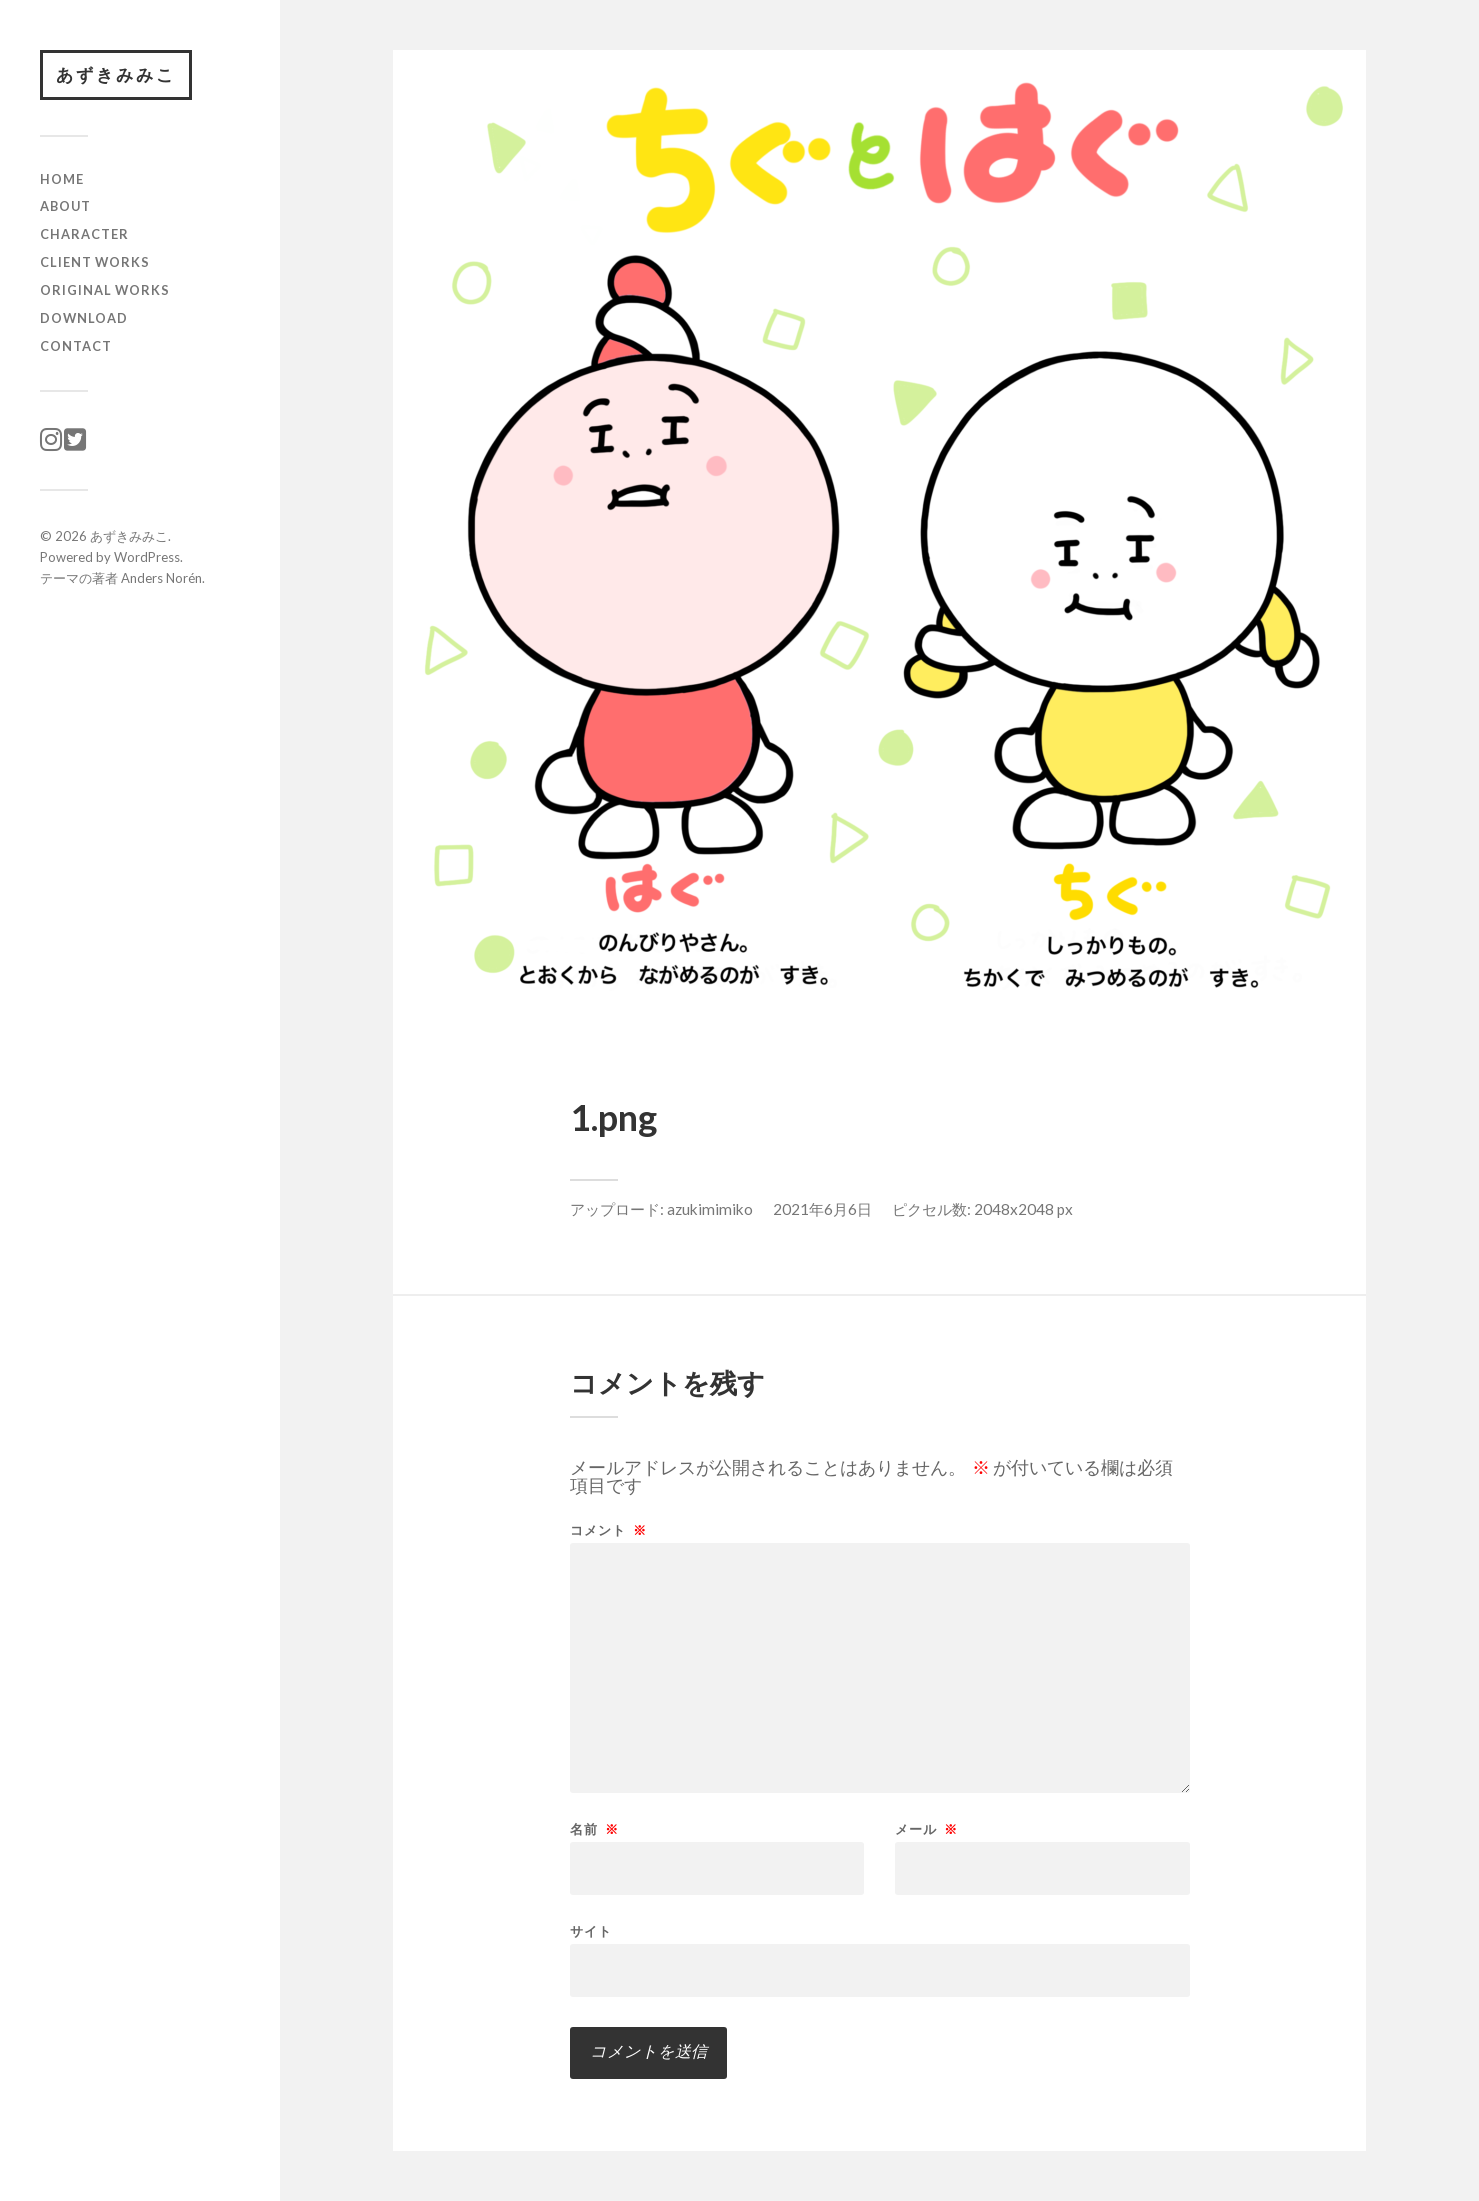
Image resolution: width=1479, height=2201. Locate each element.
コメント (608, 1530)
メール (926, 1829)
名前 (594, 1829)
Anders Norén (161, 578)
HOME (62, 179)
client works (95, 262)
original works (105, 290)
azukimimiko (710, 1209)
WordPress (147, 557)
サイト (591, 1930)
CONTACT (76, 346)
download (84, 318)
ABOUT (65, 206)
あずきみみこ (116, 74)
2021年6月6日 (822, 1209)
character (84, 234)
